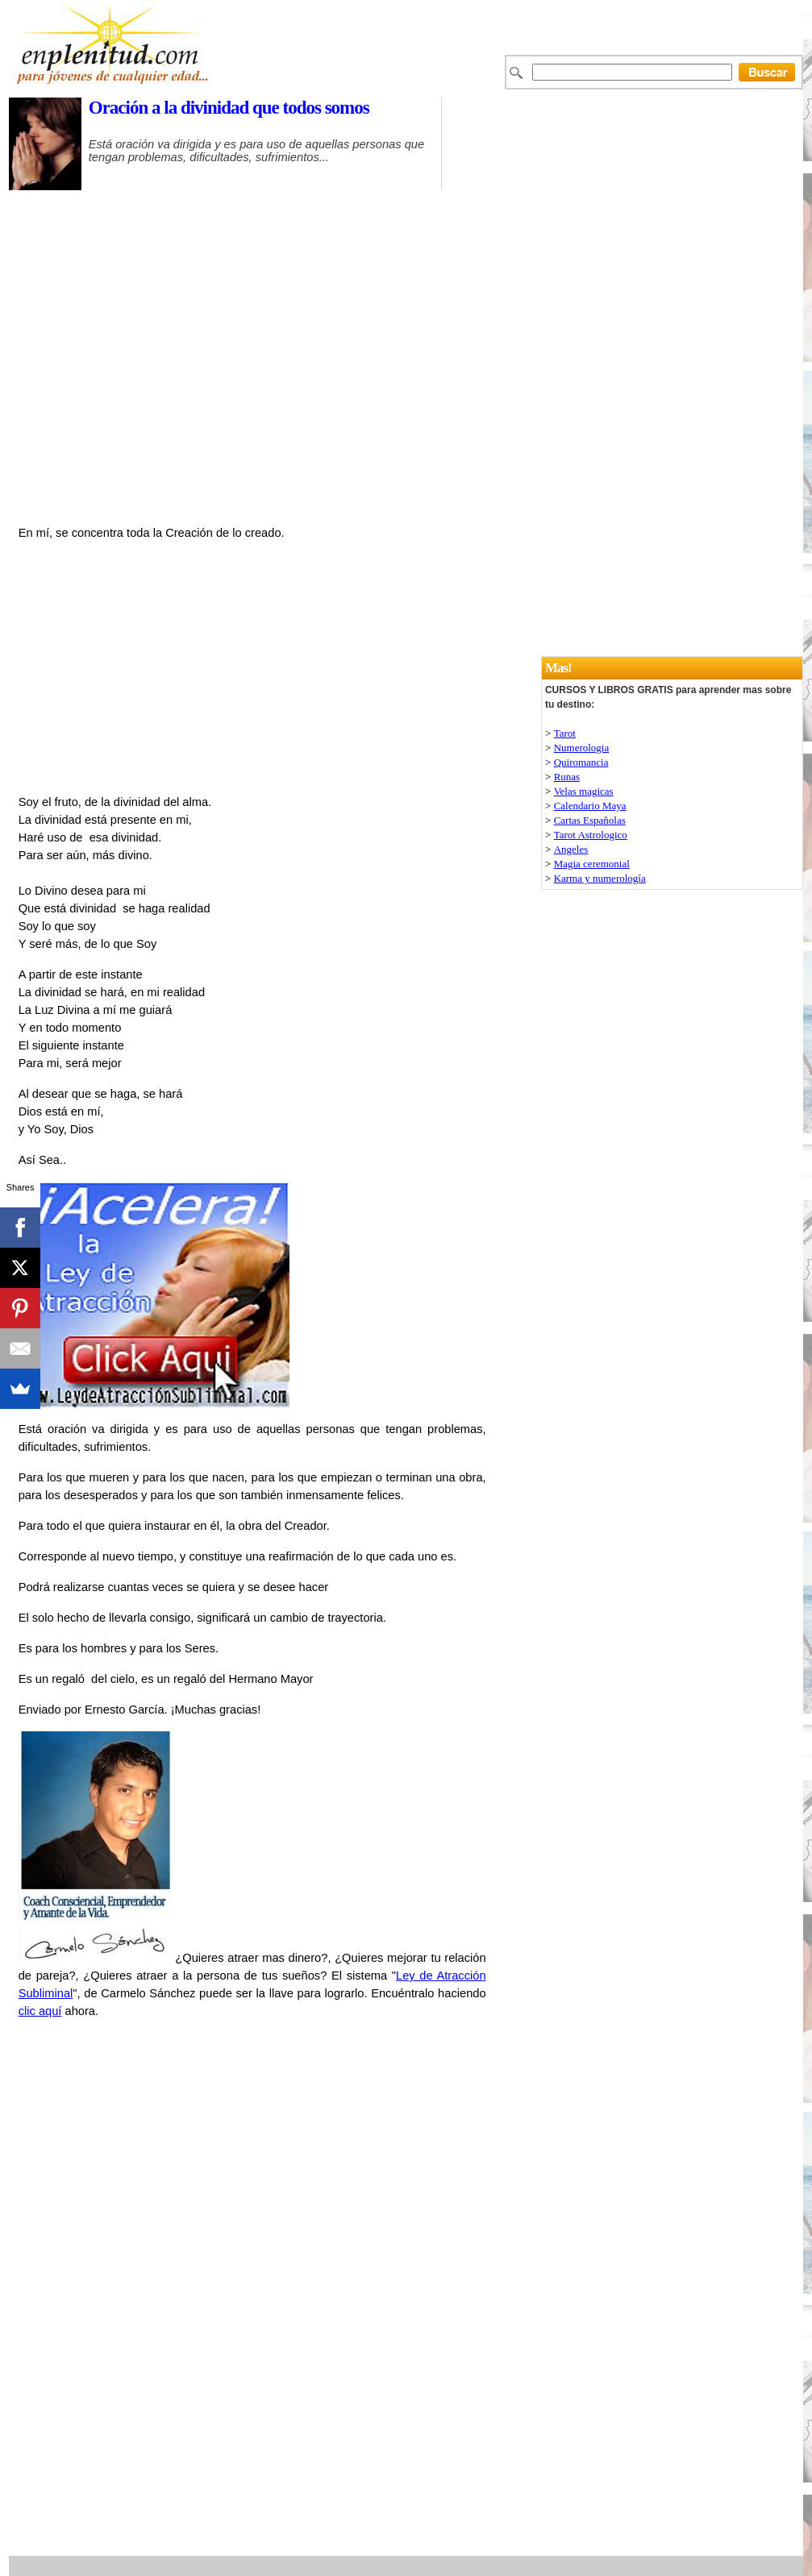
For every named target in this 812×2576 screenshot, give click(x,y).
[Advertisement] (442, 198)
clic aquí (40, 2011)
